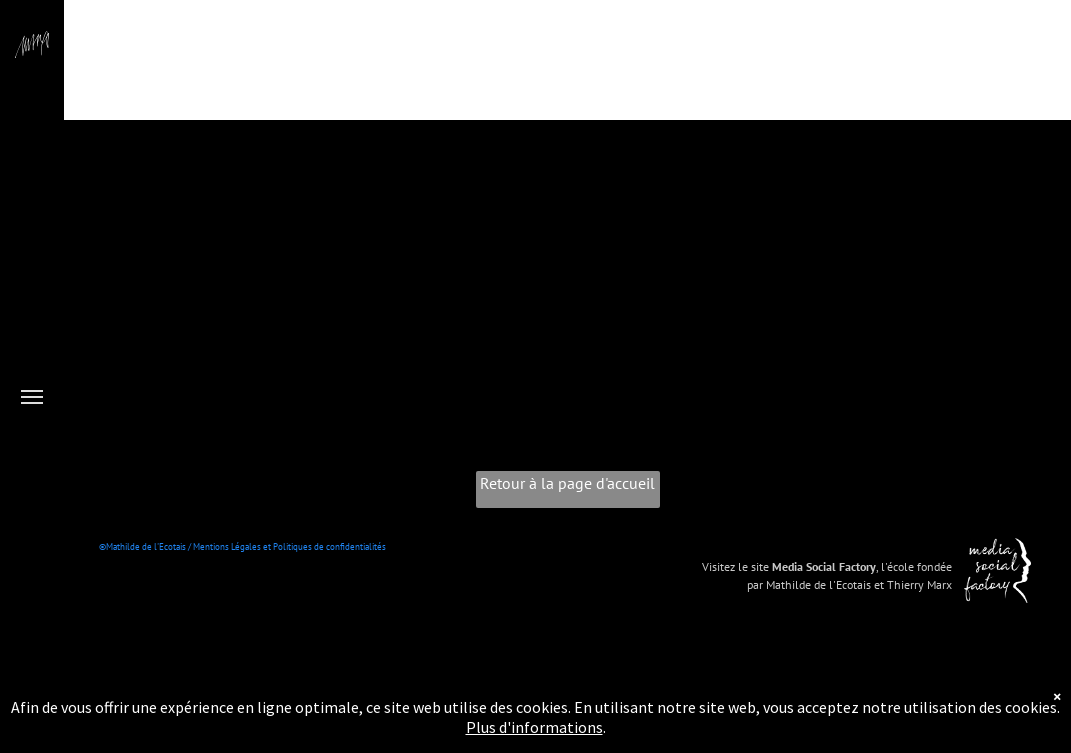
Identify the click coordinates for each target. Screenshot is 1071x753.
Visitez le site (735, 566)
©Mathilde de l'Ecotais (142, 546)
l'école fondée (916, 566)
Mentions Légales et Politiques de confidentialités (289, 546)
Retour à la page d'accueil (567, 483)
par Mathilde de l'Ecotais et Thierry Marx (849, 584)
